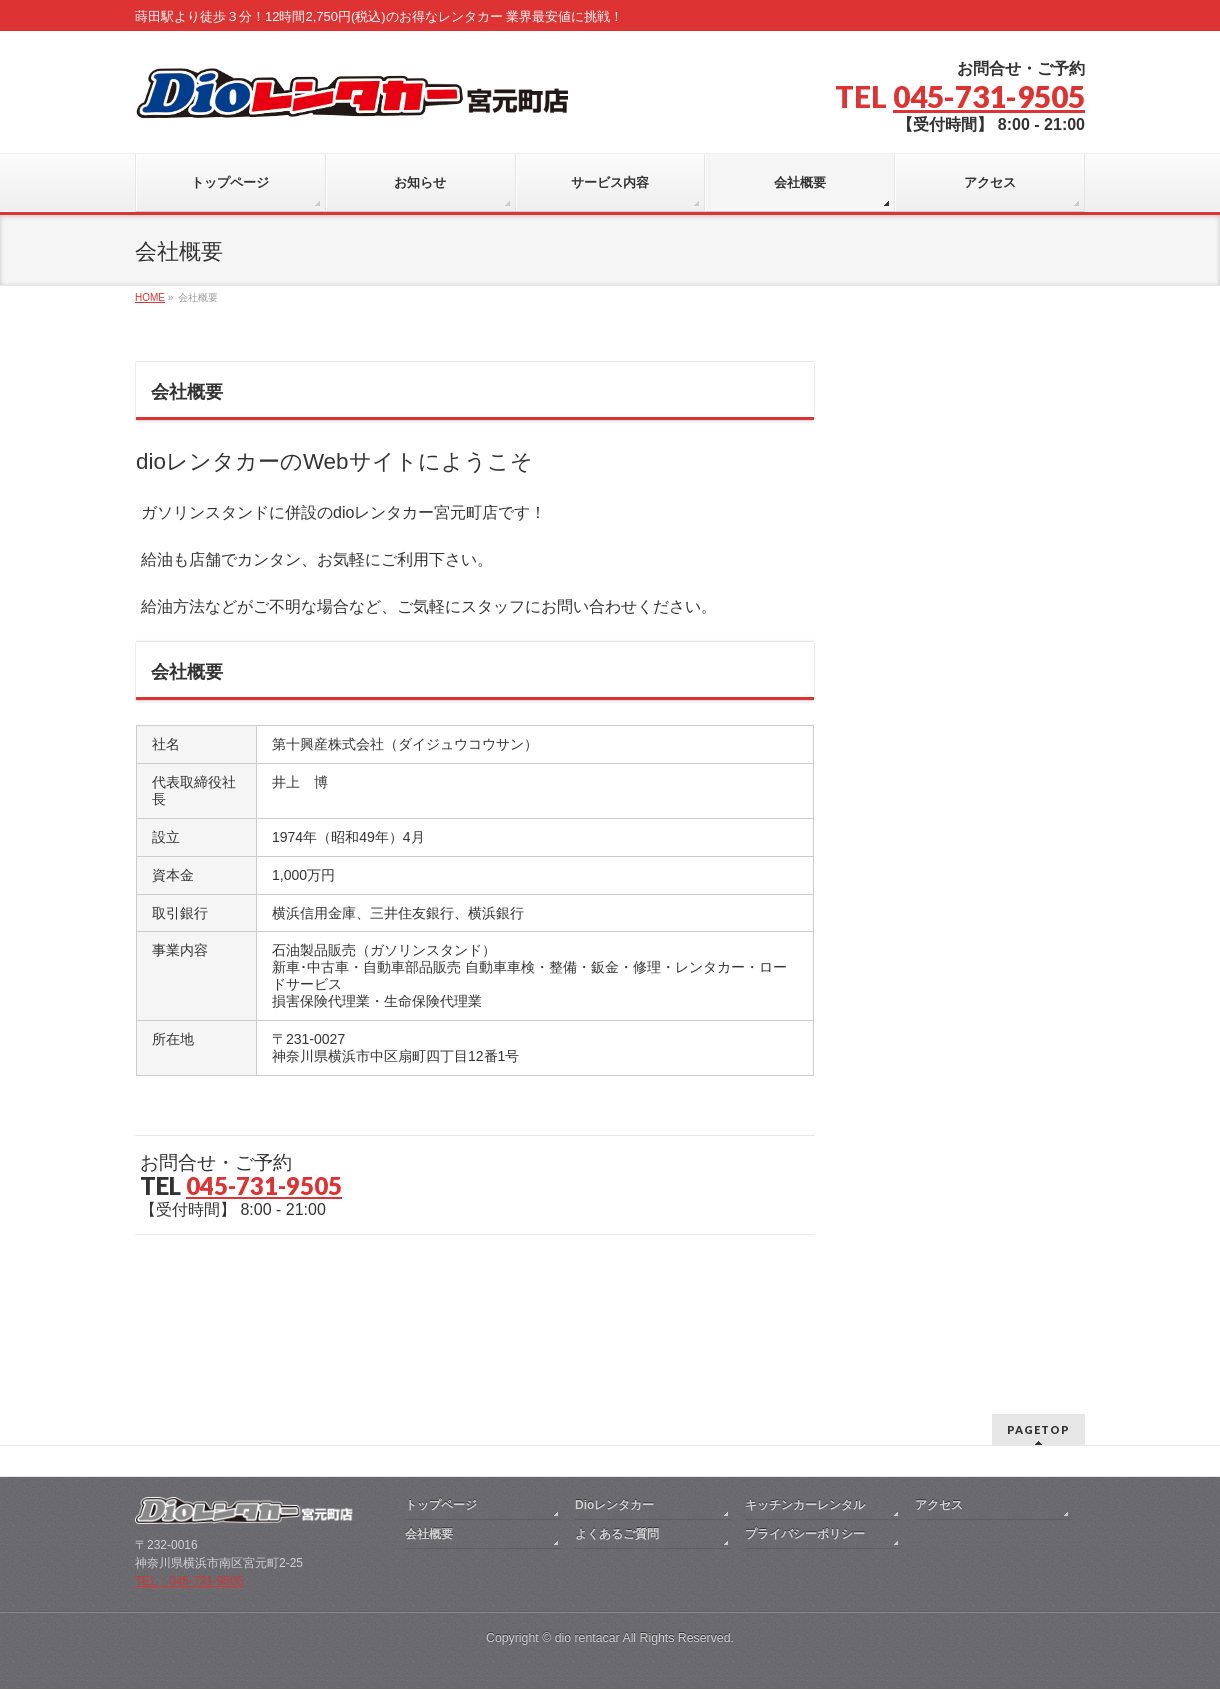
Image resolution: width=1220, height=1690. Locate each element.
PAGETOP (1038, 1310)
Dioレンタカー (614, 1386)
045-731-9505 (989, 96)
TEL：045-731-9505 (189, 1462)
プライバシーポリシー (805, 1415)
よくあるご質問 (617, 1415)
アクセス (939, 1386)
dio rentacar (587, 1519)
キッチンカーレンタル (805, 1386)
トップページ (441, 1386)
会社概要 (429, 1415)
